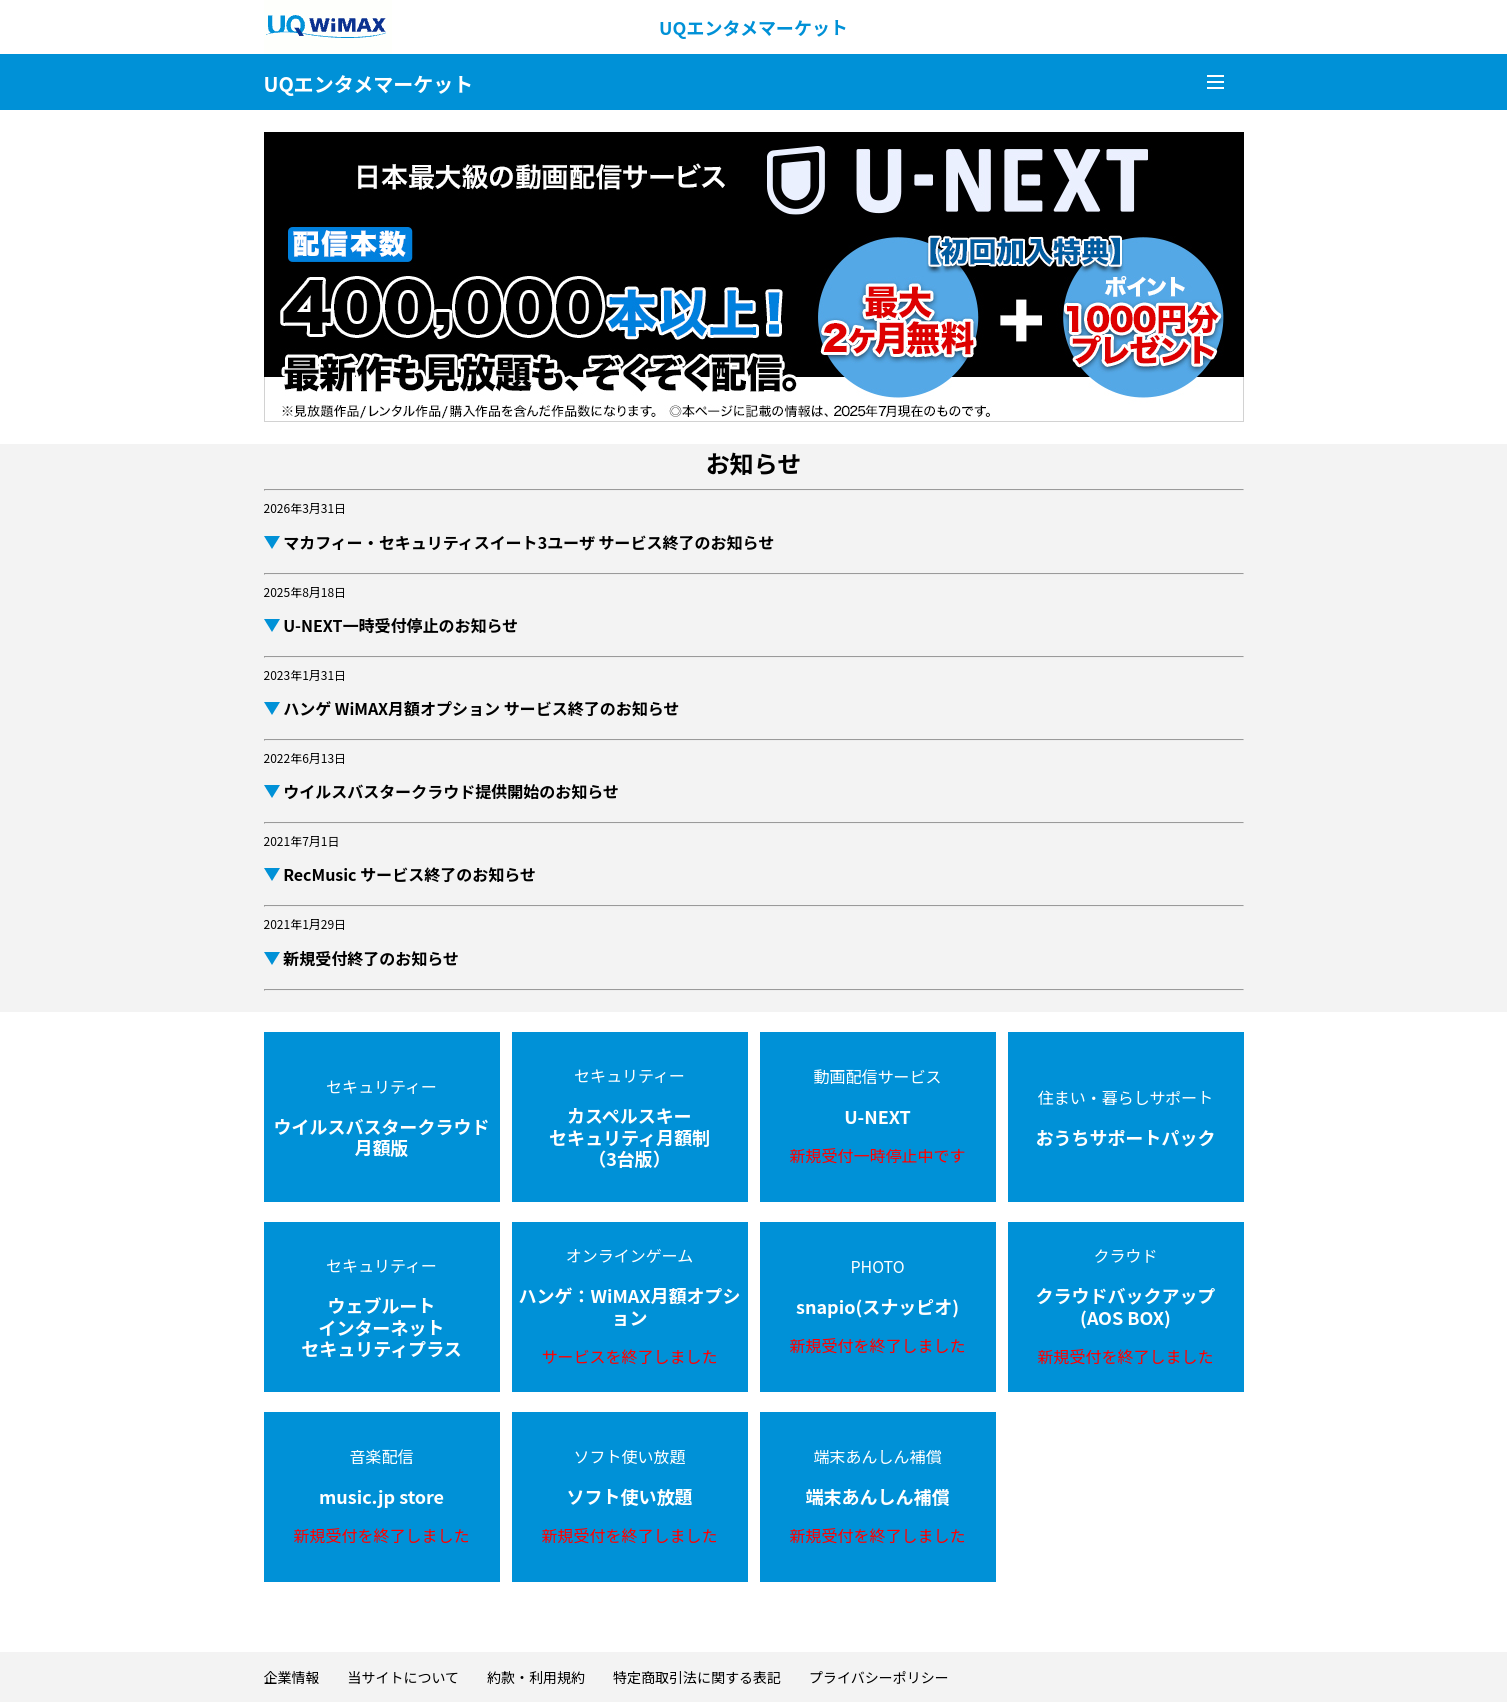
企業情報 (292, 1677)
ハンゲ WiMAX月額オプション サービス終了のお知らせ (480, 708)
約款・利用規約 (536, 1677)
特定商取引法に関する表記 (697, 1677)
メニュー (1215, 82)
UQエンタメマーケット (753, 27)
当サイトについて (404, 1677)
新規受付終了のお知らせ (369, 958)
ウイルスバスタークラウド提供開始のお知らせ (449, 791)
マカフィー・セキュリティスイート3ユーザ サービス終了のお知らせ (527, 542)
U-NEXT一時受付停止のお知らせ (399, 625)
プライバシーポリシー (879, 1677)
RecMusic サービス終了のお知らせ (408, 874)
